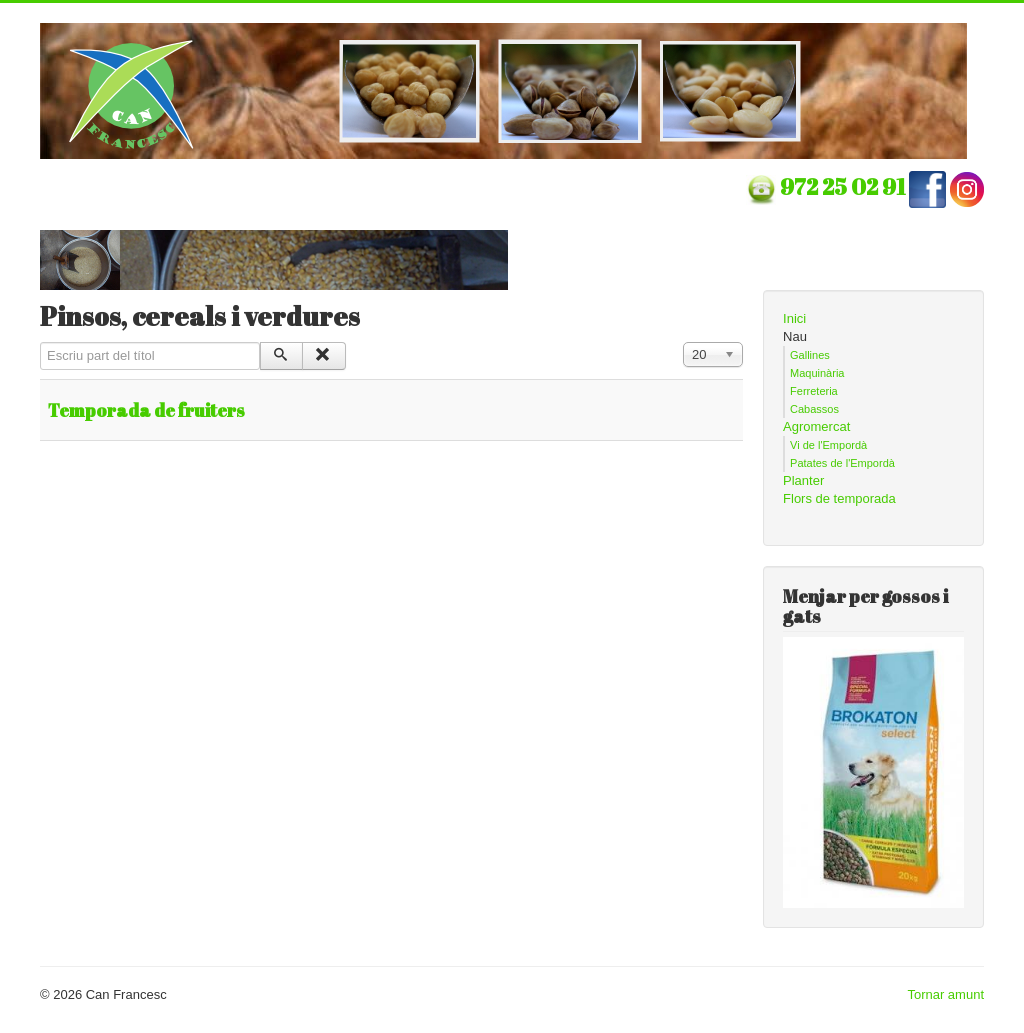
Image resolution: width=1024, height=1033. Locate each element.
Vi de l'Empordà (828, 445)
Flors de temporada (839, 498)
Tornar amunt (945, 994)
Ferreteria (814, 391)
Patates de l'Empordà (842, 463)
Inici (794, 318)
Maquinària (817, 373)
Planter (803, 480)
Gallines (810, 355)
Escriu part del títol (40, 342)
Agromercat (816, 426)
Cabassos (814, 409)
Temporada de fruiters (146, 410)
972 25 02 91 (844, 186)
